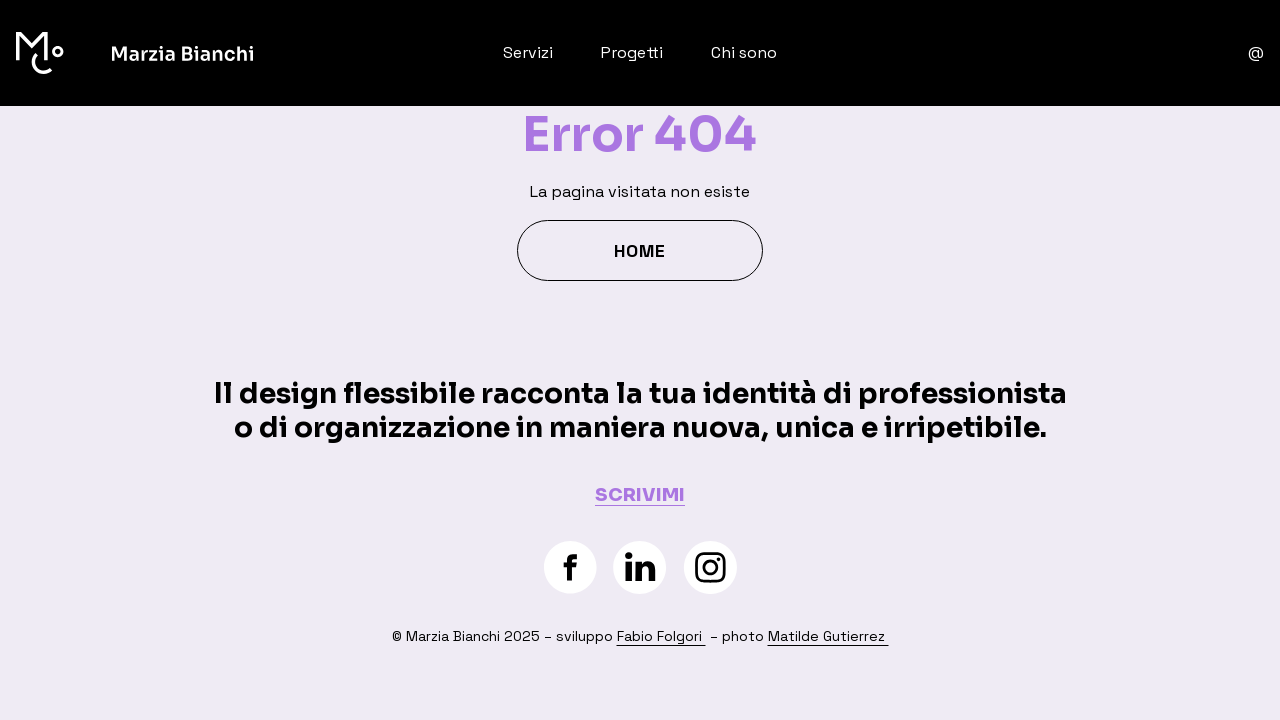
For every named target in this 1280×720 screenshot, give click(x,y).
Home (640, 250)
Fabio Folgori (661, 636)
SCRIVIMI (640, 495)
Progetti (632, 52)
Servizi (528, 52)
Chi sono (744, 52)
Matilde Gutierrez (828, 636)
